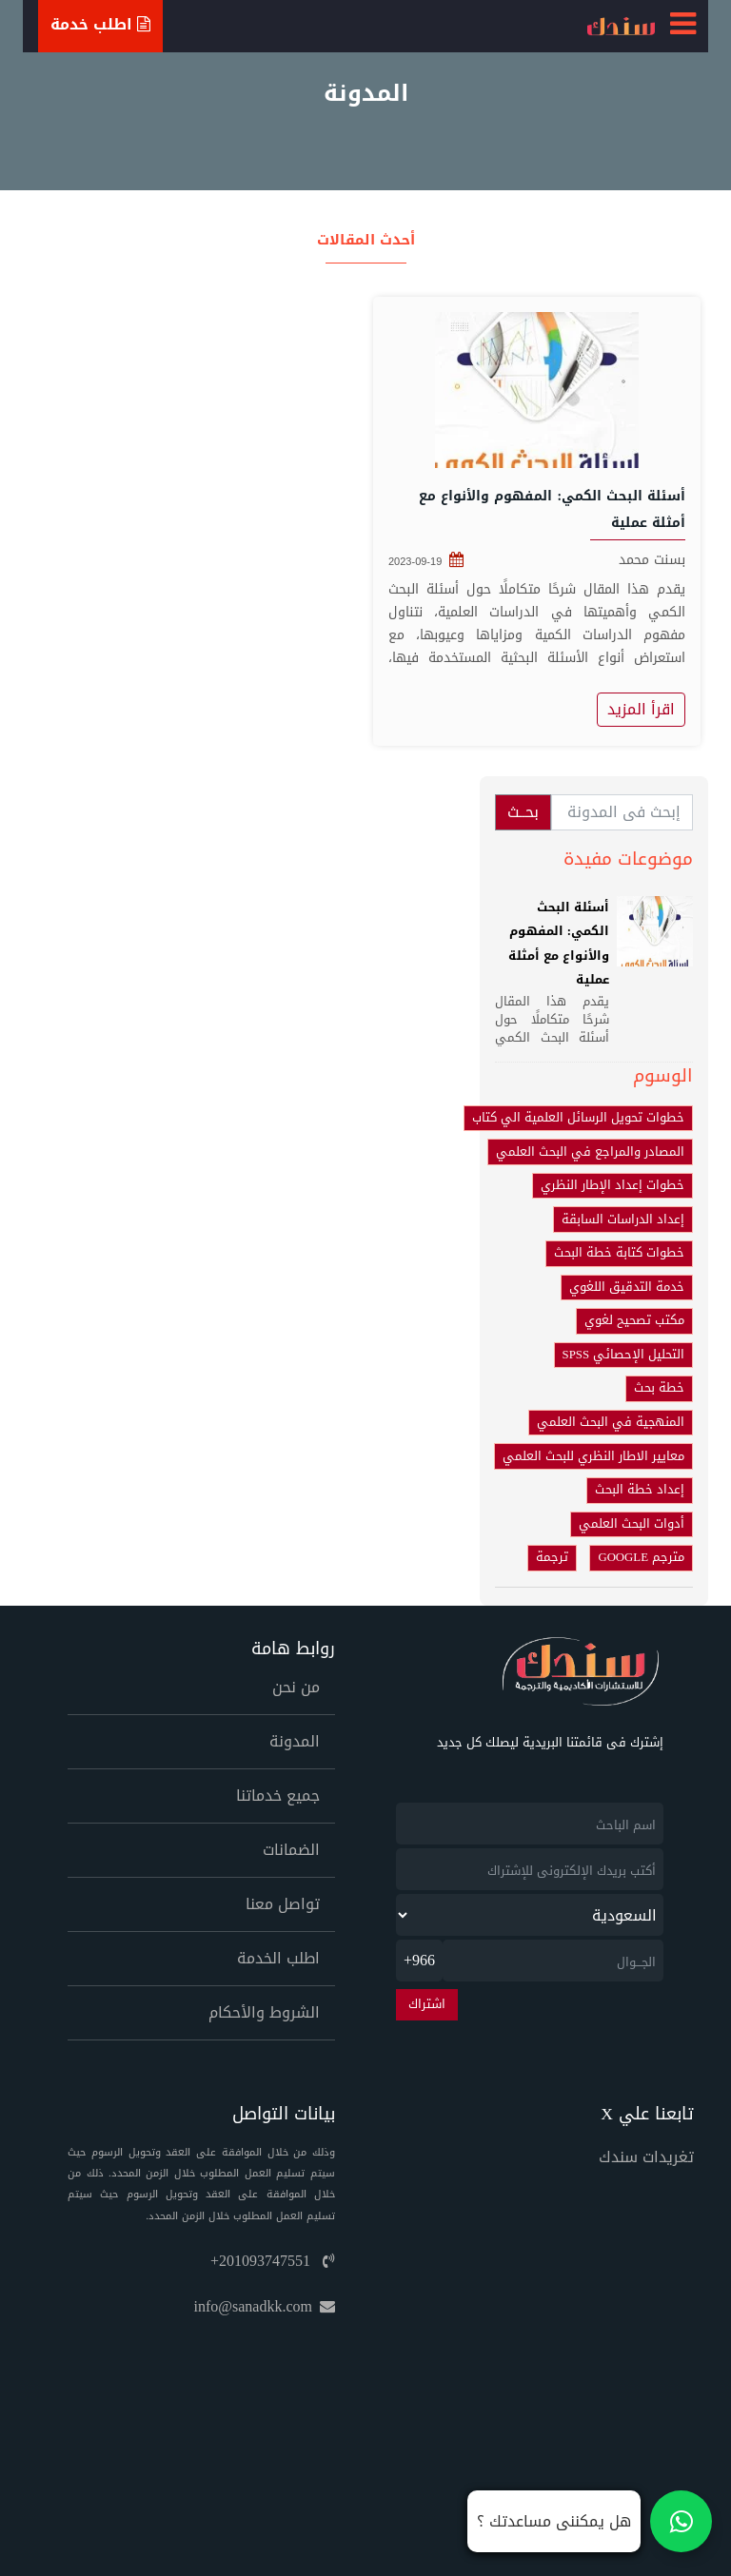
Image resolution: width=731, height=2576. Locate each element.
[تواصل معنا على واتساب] (589, 2521)
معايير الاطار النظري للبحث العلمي (593, 1456)
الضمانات (291, 1849)
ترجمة (552, 1557)
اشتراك (426, 2004)
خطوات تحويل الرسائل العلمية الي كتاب (578, 1117)
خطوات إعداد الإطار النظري (612, 1185)
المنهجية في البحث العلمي (610, 1422)
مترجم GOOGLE (641, 1557)
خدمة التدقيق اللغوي (626, 1287)
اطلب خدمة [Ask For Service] (100, 24)
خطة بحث (659, 1387)
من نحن (296, 1687)
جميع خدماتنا (278, 1795)
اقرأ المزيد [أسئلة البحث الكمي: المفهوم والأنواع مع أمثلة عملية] (641, 709)
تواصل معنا (283, 1904)
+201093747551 (272, 2260)
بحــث (523, 812)
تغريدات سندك (646, 2157)
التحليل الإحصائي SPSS (623, 1354)
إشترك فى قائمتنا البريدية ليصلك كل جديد (550, 1743)
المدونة (294, 1741)
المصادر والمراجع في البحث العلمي (590, 1152)
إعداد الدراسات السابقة (623, 1219)
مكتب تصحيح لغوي (634, 1320)
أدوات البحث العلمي (631, 1523)
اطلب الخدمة (278, 1958)
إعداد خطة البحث (639, 1489)
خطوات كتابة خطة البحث (619, 1252)
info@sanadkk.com (264, 2306)
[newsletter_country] (529, 1915)
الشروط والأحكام (264, 2012)
